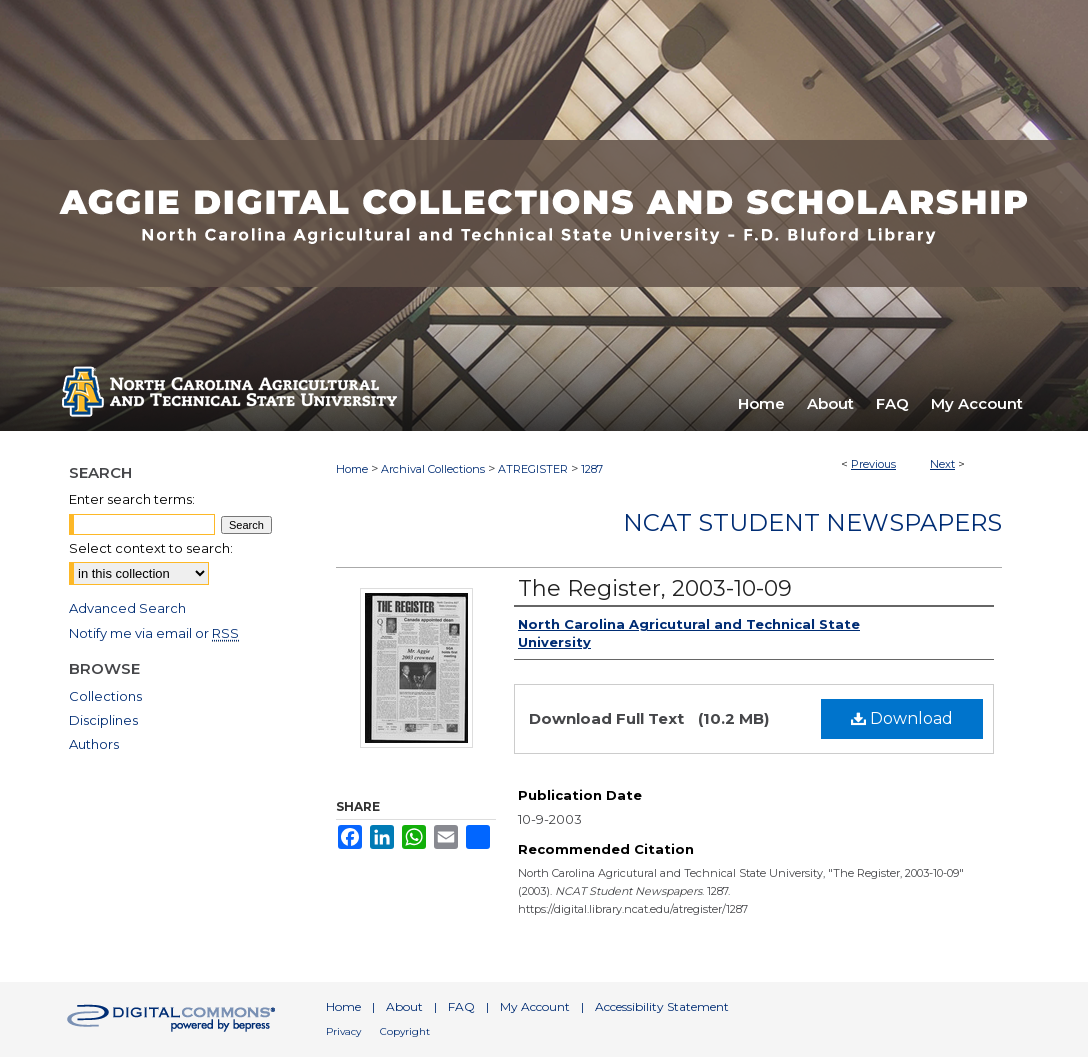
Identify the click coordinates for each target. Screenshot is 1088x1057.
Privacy (343, 1031)
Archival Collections (433, 469)
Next (942, 464)
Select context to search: (151, 548)
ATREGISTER (533, 469)
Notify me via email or (154, 633)
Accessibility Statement (662, 1006)
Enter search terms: (132, 499)
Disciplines (103, 720)
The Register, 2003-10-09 (655, 588)
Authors (94, 744)
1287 (592, 469)
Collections (105, 696)
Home (352, 469)
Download (902, 718)
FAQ (461, 1006)
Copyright (405, 1031)
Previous (873, 464)
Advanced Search (127, 608)
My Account (535, 1006)
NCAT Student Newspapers (812, 522)
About (404, 1006)
